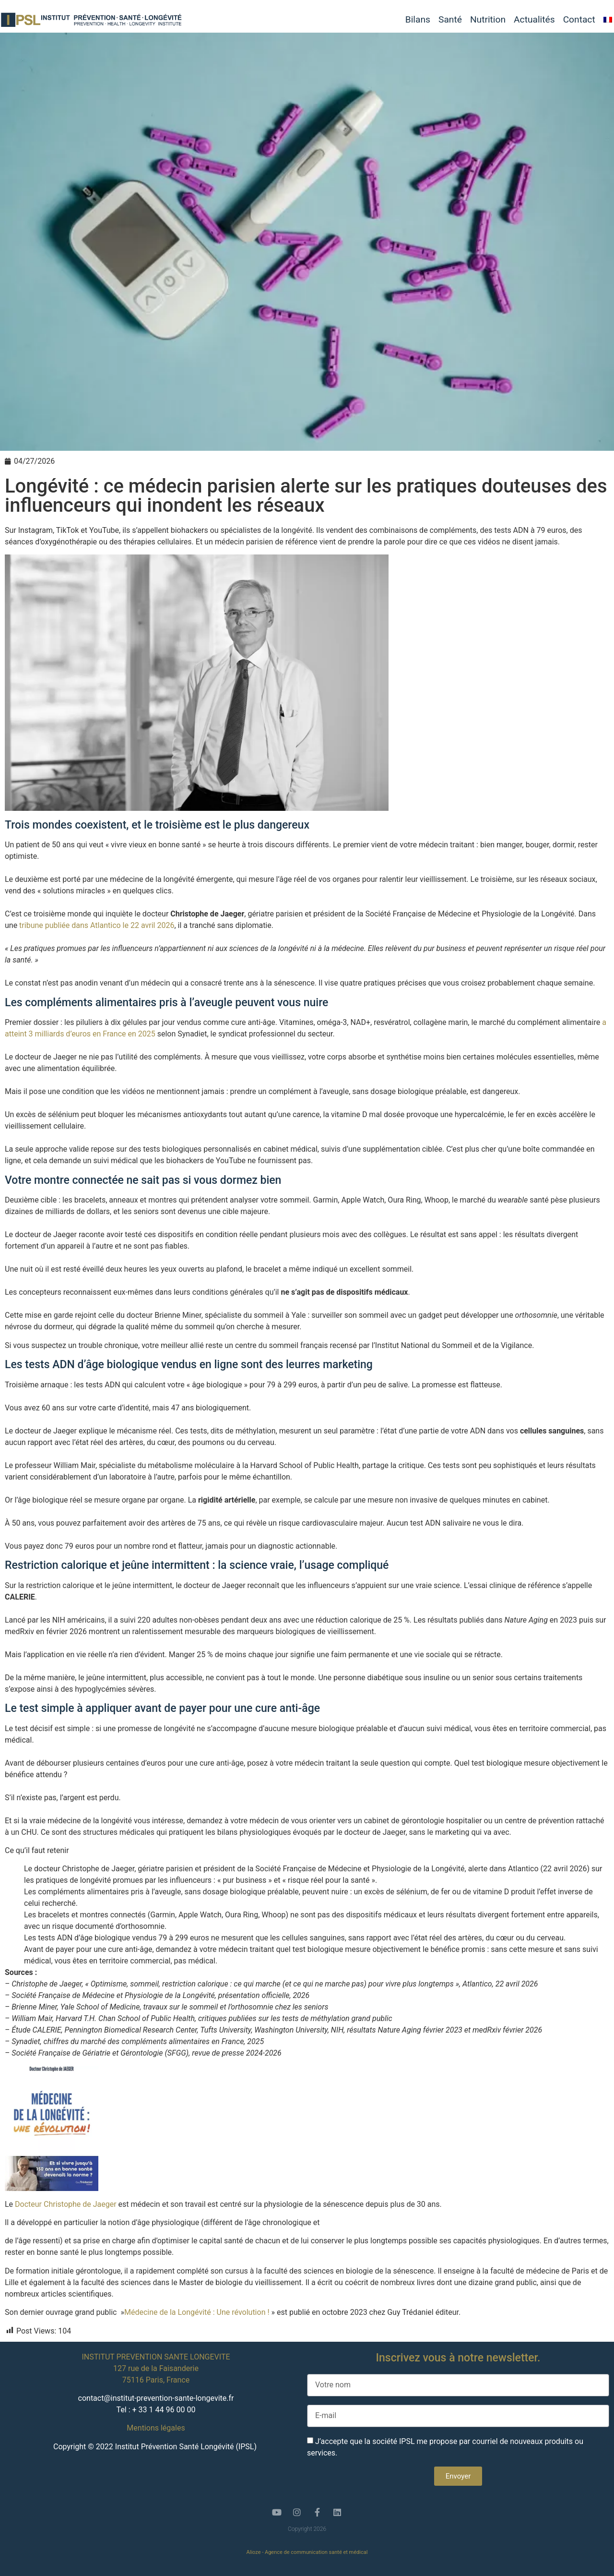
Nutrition (488, 19)
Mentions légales (156, 2427)
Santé (450, 19)
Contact (579, 19)
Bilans (417, 19)
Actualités (534, 19)
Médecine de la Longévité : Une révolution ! (197, 2312)
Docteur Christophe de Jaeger (66, 2204)
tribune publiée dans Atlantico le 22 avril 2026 (96, 925)
